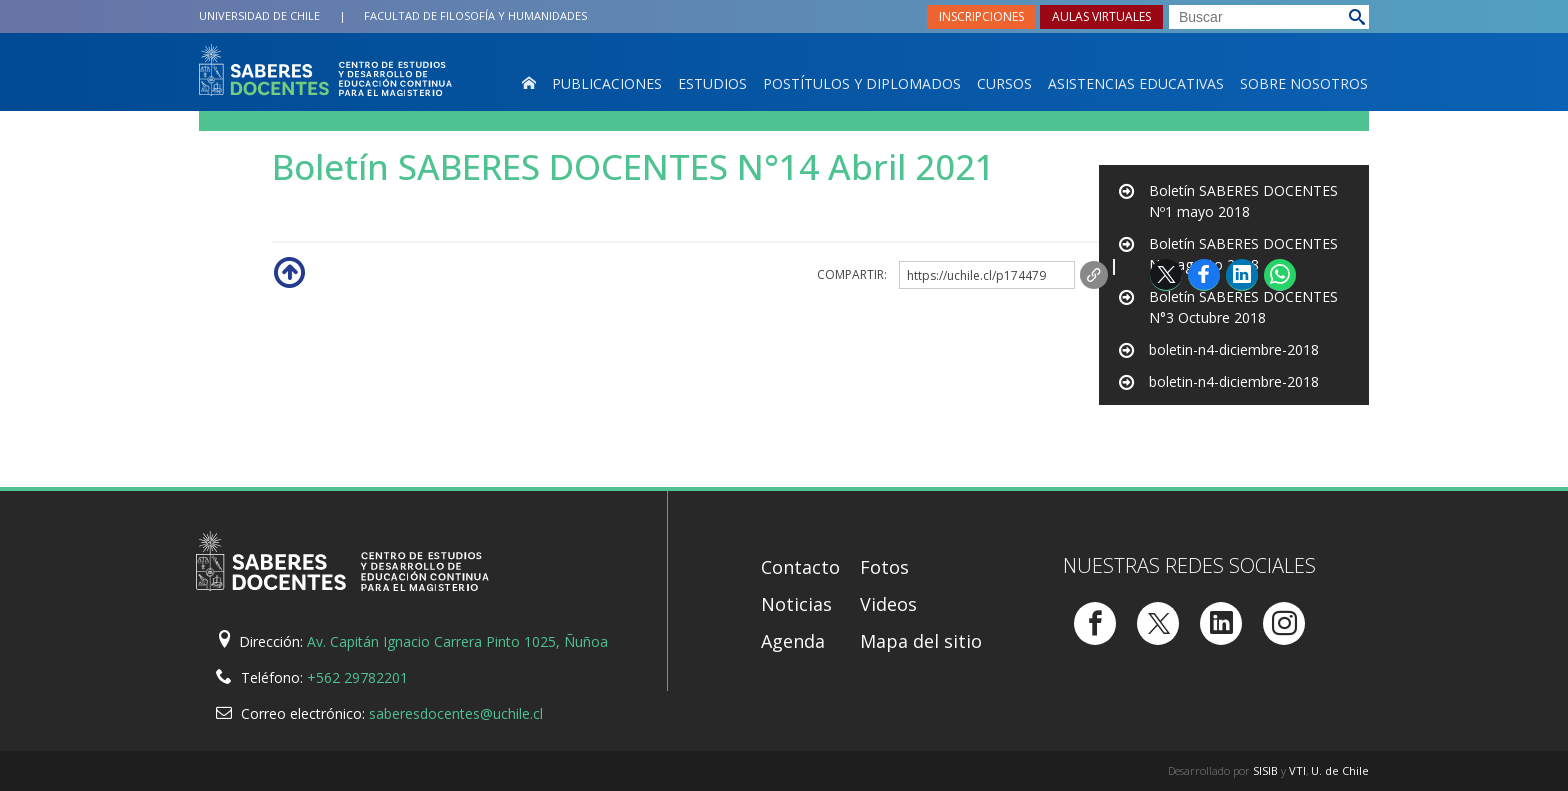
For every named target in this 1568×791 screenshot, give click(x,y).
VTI (1297, 770)
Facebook (1204, 274)
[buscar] (1269, 17)
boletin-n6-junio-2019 (1218, 413)
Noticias (796, 604)
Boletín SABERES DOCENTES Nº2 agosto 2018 (1243, 254)
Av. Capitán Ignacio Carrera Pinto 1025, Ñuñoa (457, 641)
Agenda (793, 641)
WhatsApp (1280, 274)
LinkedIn (1242, 274)
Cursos (1004, 83)
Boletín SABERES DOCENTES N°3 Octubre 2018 (1243, 307)
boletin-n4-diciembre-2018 (1234, 349)
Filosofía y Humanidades (475, 15)
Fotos (884, 567)
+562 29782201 (357, 677)
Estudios (712, 83)
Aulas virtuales (1101, 16)
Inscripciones (981, 16)
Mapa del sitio (921, 641)
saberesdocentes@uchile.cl (456, 713)
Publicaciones (607, 83)
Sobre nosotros (1304, 83)
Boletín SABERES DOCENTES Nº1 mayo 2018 (1243, 201)
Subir (288, 271)
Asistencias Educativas (1136, 83)
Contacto (800, 567)
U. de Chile (1340, 770)
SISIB (1265, 770)
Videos (888, 604)
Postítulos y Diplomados (862, 83)
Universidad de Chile (259, 15)
